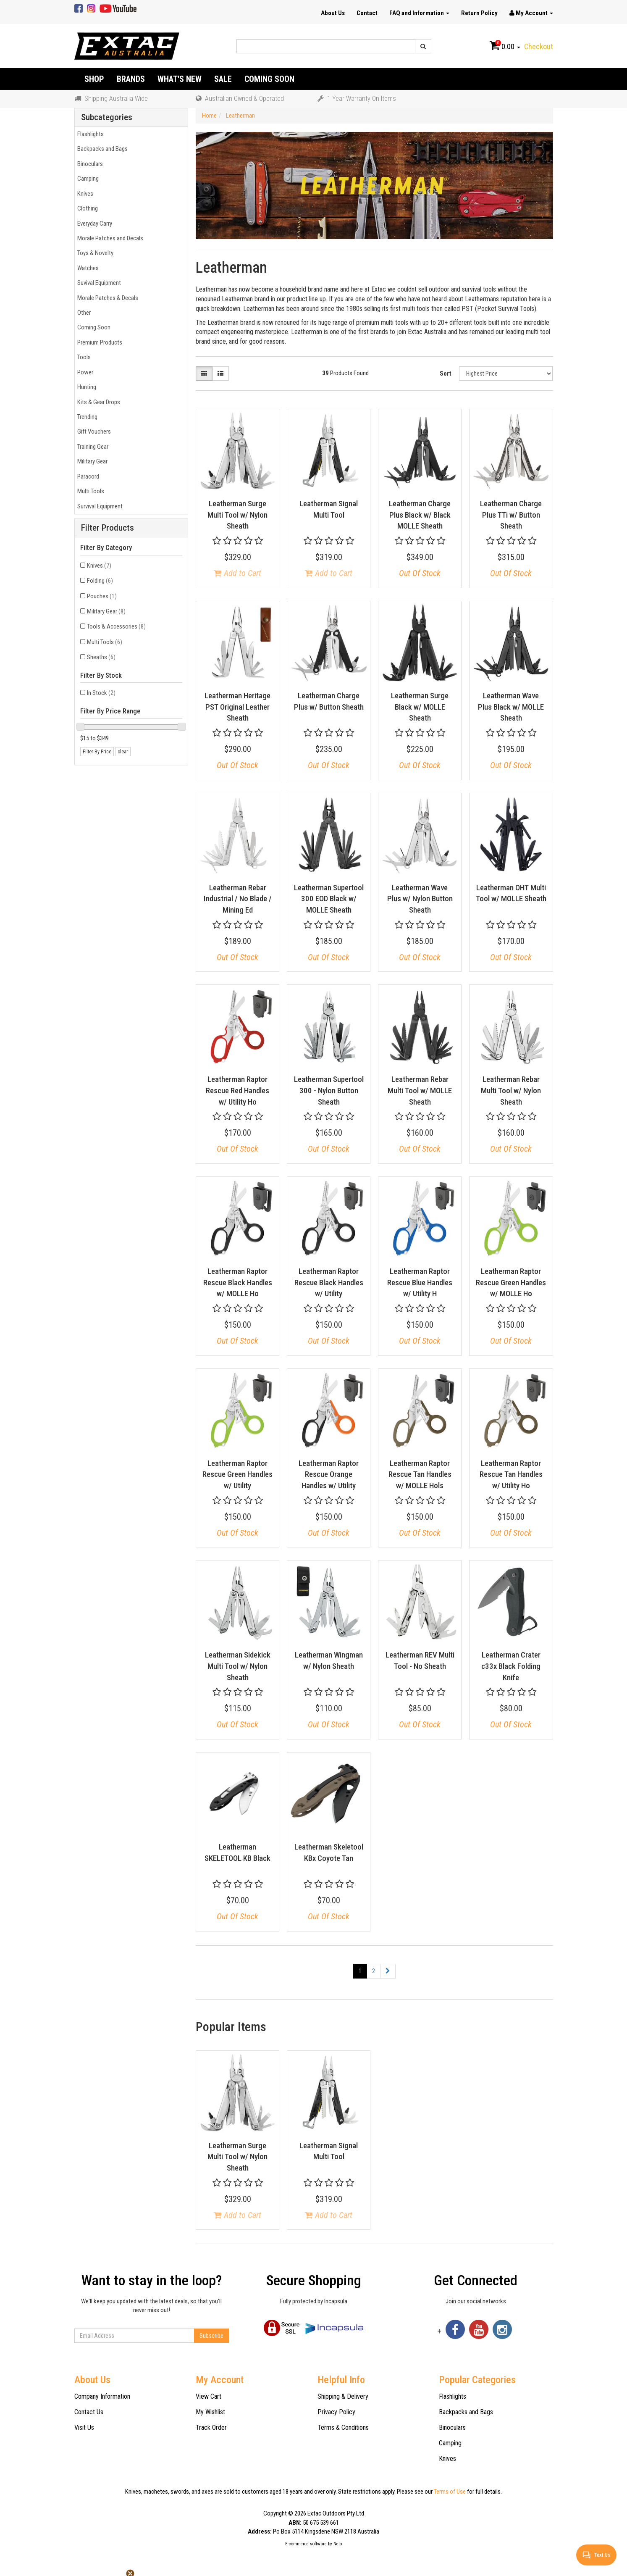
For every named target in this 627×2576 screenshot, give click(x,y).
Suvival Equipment (98, 283)
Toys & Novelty (94, 253)
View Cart (208, 2396)
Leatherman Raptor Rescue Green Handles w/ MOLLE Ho (511, 1282)
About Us (333, 13)
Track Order (211, 2427)
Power (84, 372)
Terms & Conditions (343, 2427)
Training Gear (91, 446)
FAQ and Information (419, 13)
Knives (84, 193)
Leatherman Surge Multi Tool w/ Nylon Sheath (237, 515)
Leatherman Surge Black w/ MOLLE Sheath (420, 707)
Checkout (538, 46)
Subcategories (106, 117)
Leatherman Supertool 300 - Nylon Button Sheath (329, 1090)
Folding (100, 580)
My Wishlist (210, 2412)
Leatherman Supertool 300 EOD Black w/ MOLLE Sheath (329, 899)
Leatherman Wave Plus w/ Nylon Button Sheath (420, 899)
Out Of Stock (420, 573)
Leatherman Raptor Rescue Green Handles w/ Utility (237, 1474)
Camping (87, 178)
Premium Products (98, 342)
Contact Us (88, 2412)
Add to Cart (237, 573)
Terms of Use (450, 2491)
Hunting (85, 387)
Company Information (102, 2396)
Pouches (102, 596)
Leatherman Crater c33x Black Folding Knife (510, 1666)
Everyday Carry (93, 223)
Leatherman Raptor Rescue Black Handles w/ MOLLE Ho (237, 1282)
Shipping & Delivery (342, 2396)
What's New (179, 79)
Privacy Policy (336, 2412)
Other (83, 312)
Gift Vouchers (93, 431)
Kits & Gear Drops (97, 402)
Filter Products (107, 528)
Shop (94, 79)
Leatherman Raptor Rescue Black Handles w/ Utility (328, 1282)
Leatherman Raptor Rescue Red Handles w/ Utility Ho (237, 1090)
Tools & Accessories (116, 626)
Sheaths (101, 657)
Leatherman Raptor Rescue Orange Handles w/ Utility (329, 1474)
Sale (223, 79)
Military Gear (91, 461)
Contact (367, 13)
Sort (445, 373)
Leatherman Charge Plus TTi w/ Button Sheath (511, 515)
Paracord (87, 476)
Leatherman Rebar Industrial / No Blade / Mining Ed (238, 899)
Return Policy (479, 13)
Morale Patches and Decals (109, 238)
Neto (337, 2544)
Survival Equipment (99, 506)
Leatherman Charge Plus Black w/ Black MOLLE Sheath (420, 515)
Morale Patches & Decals (106, 298)
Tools (83, 357)
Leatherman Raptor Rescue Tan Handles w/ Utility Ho (511, 1474)
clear (123, 752)
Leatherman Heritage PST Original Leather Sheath (237, 707)
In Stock (101, 693)
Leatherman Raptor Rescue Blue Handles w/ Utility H (419, 1282)
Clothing (86, 208)
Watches (87, 268)
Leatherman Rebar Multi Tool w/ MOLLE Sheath (420, 1090)
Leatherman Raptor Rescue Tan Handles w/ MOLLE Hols (419, 1474)
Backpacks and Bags (101, 149)
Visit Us (84, 2427)
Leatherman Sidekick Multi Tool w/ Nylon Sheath (237, 1666)
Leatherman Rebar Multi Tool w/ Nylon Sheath (511, 1090)
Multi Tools (89, 491)
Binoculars (89, 164)
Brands (131, 79)
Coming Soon (269, 79)
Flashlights (89, 134)
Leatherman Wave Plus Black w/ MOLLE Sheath (511, 707)
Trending (86, 417)
